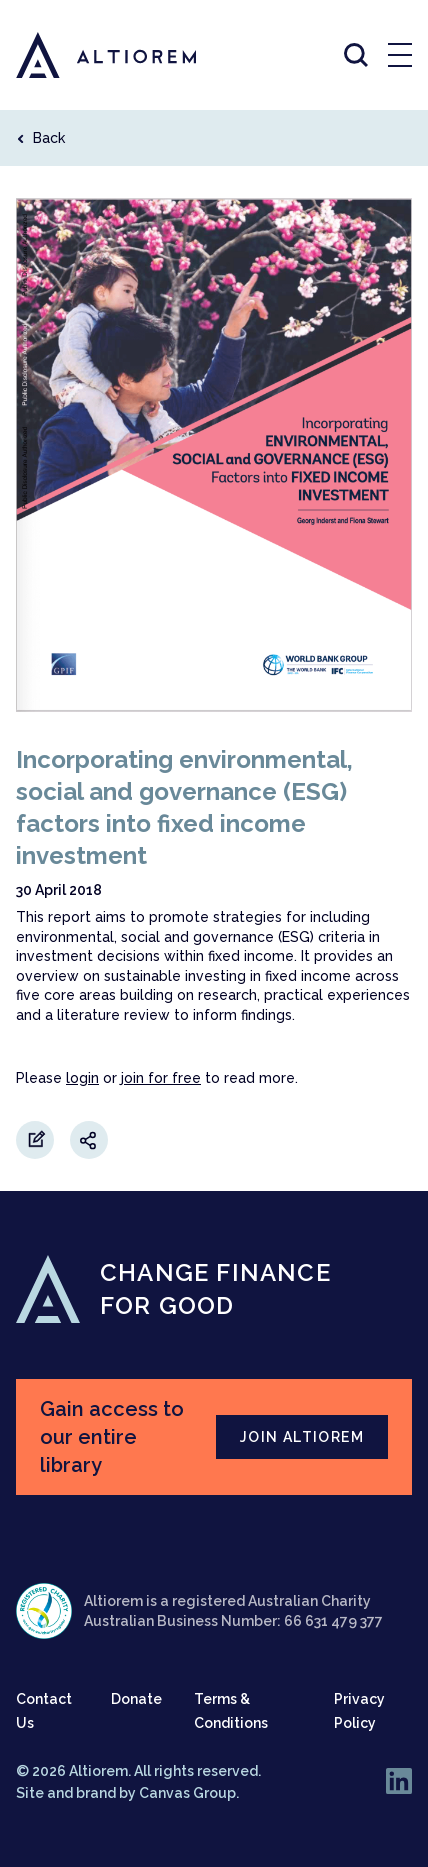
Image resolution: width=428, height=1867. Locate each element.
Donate (136, 1699)
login (82, 1078)
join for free (161, 1078)
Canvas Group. (189, 1793)
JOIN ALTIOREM (302, 1437)
